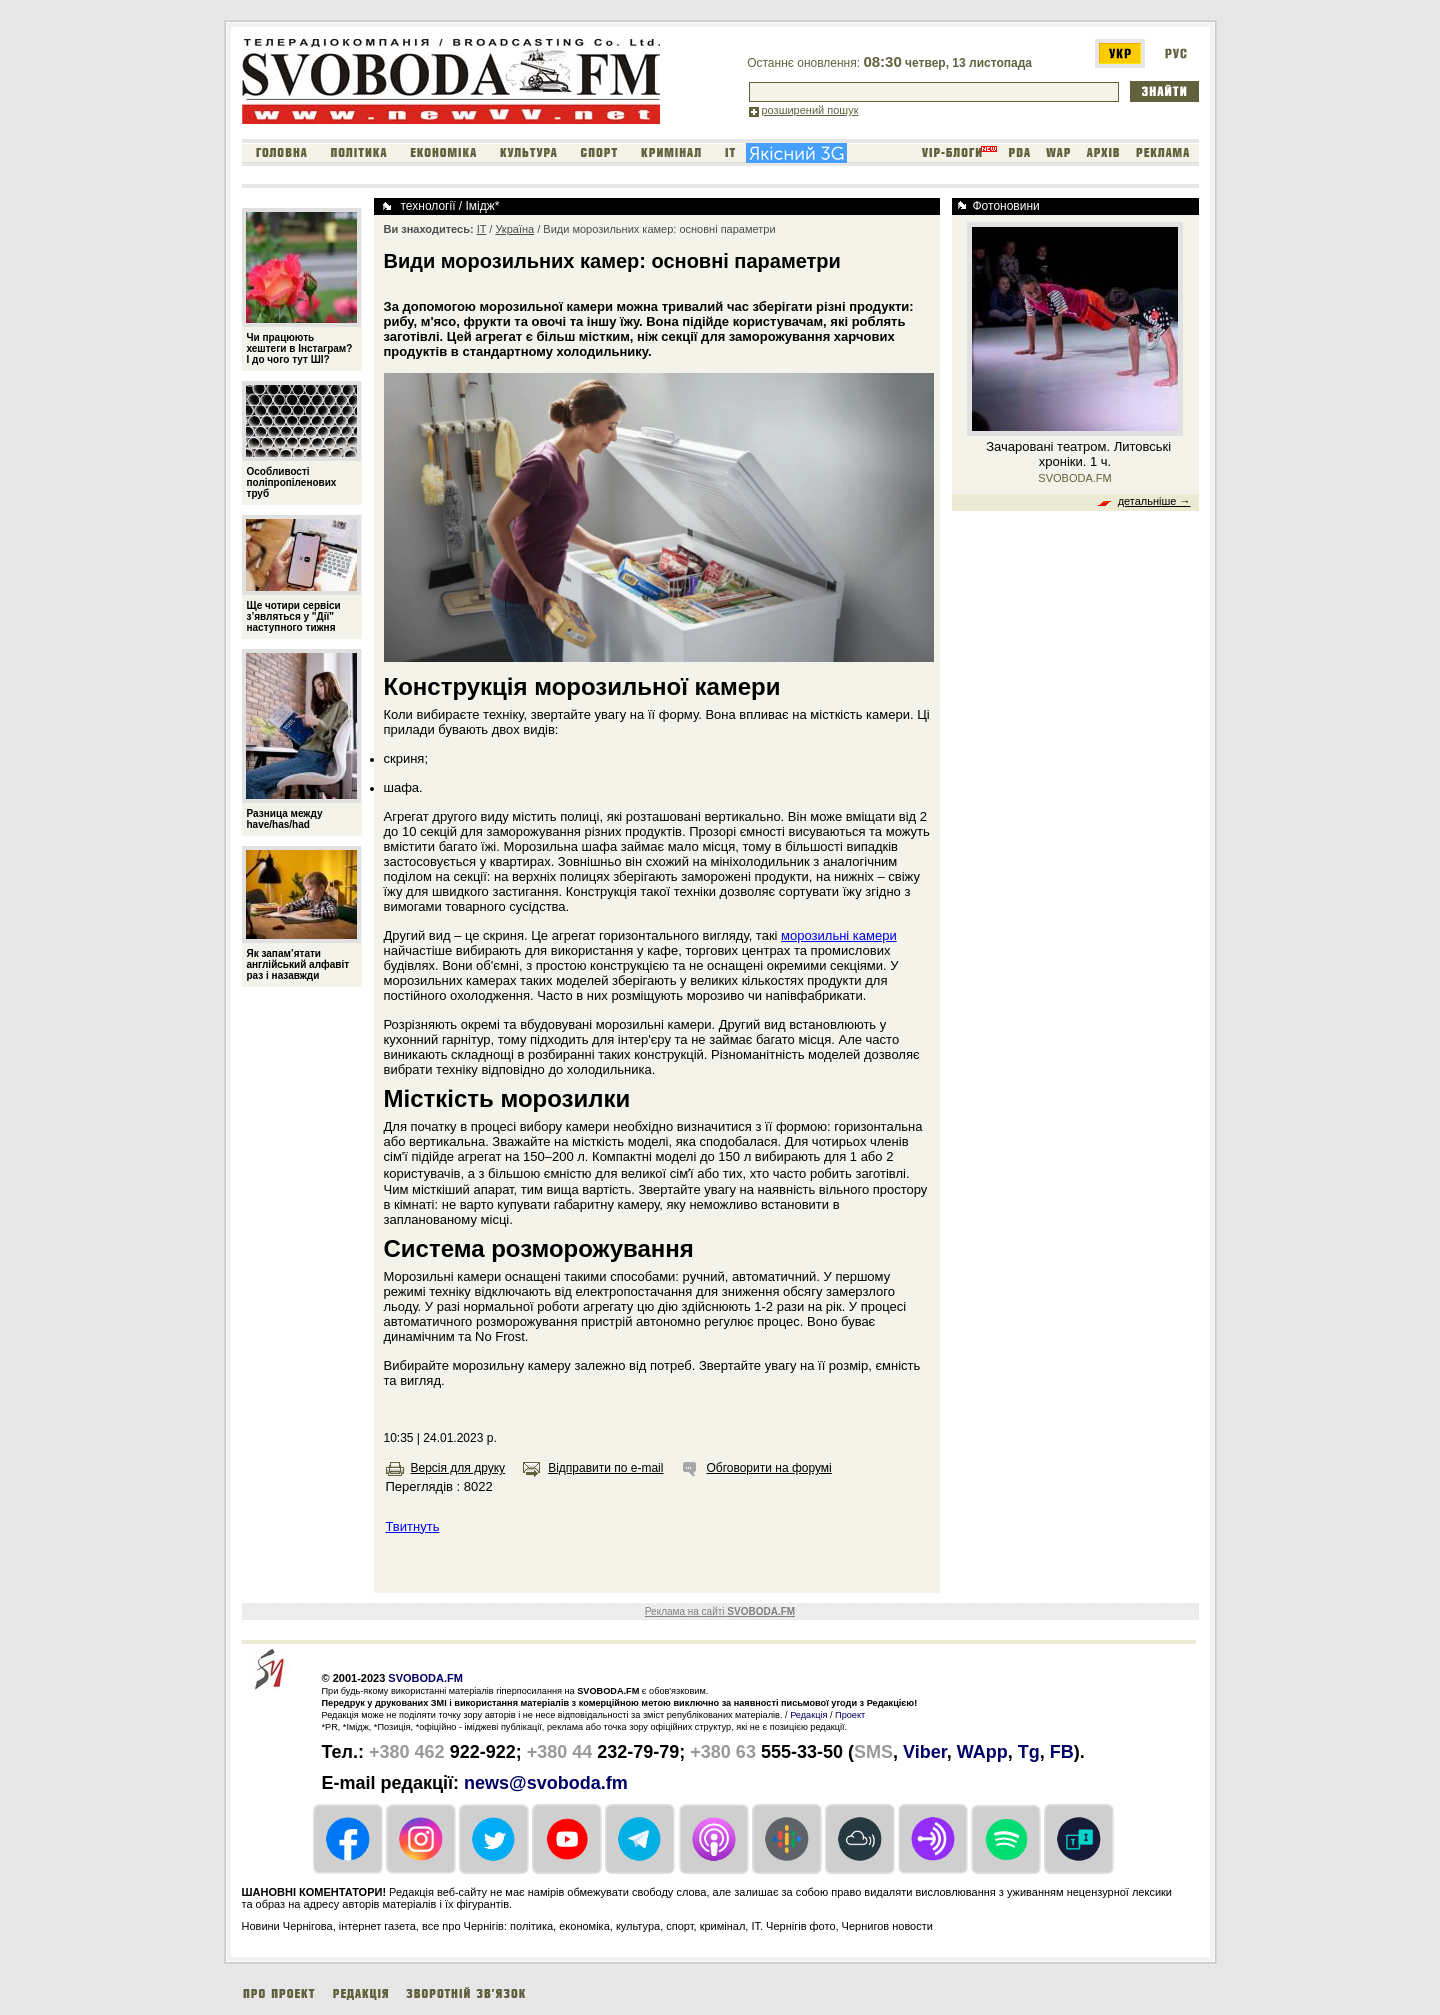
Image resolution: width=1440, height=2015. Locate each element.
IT (482, 229)
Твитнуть (413, 1526)
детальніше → (1154, 501)
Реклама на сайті (720, 1611)
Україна (514, 229)
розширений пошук (810, 110)
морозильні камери (839, 935)
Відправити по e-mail (605, 1468)
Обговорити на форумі (768, 1468)
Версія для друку (458, 1468)
